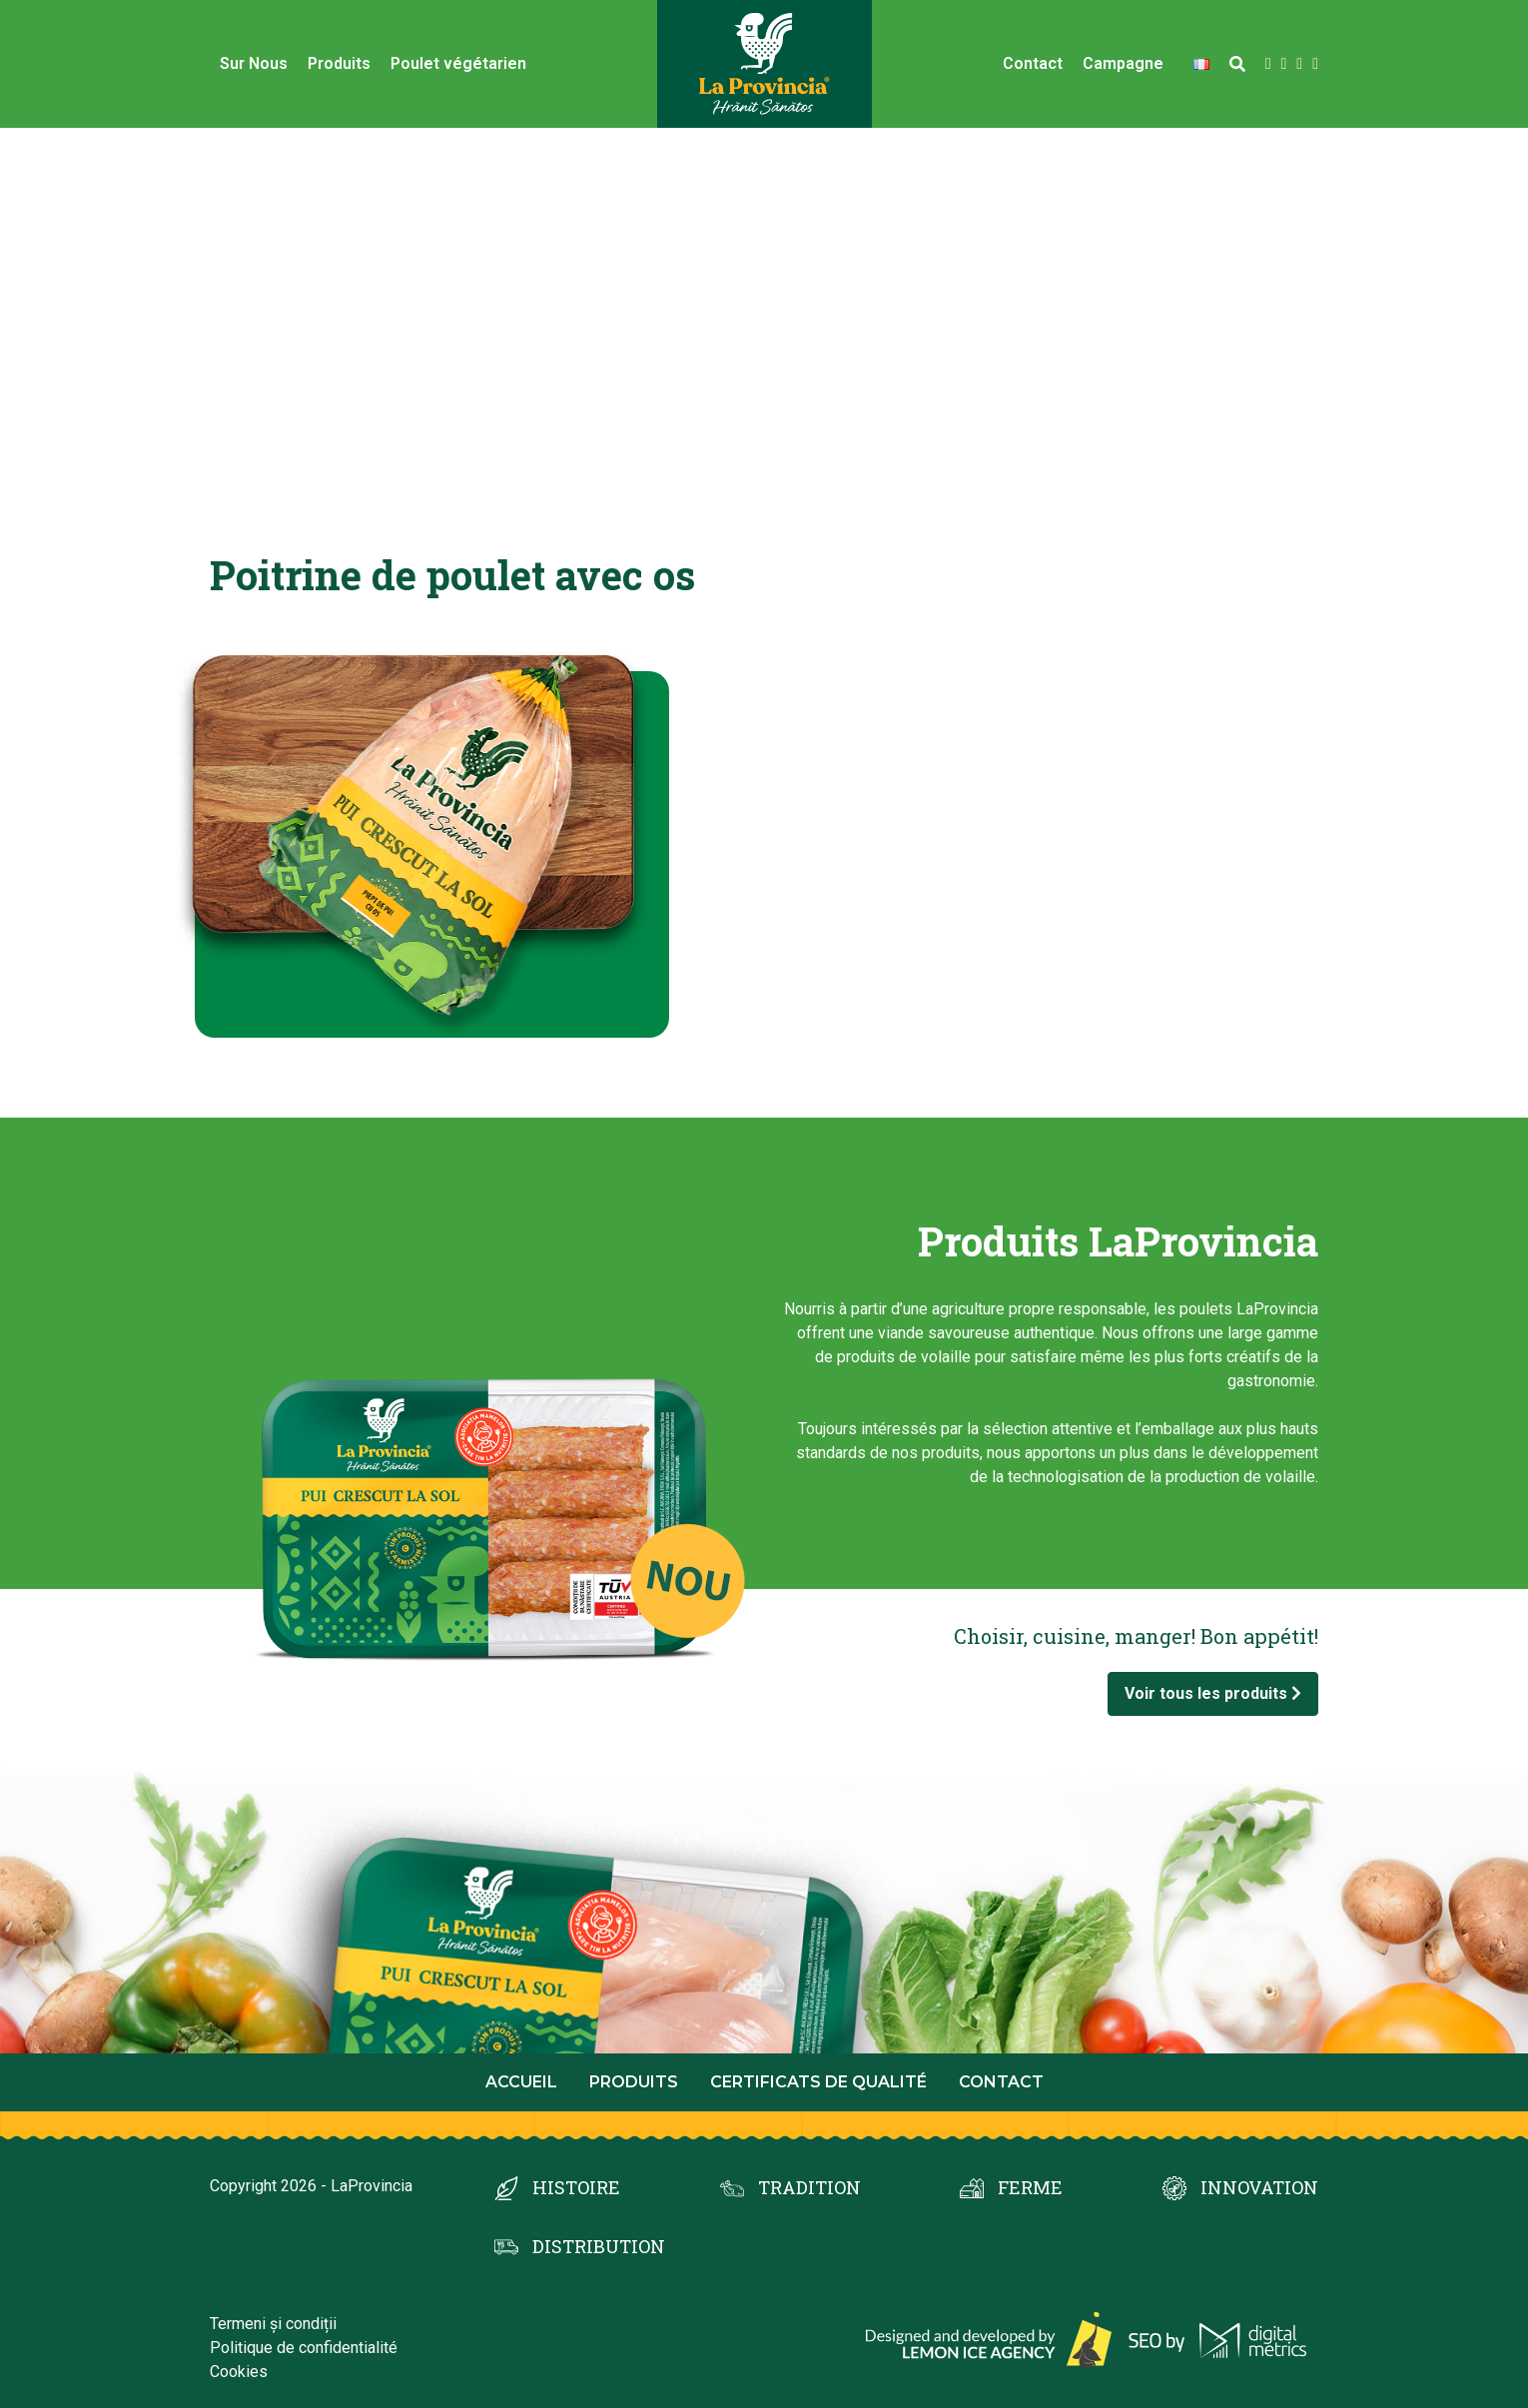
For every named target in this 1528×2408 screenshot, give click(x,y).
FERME (1030, 2187)
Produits (339, 63)
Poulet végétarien (458, 63)
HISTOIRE (576, 2187)
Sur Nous (254, 63)
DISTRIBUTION (598, 2246)
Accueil (521, 2081)
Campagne (1123, 63)
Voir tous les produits (1213, 1693)
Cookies (239, 2371)
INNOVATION (1259, 2187)
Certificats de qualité (818, 2081)
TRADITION (809, 2187)
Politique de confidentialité (303, 2347)
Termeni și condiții (273, 2323)
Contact (1033, 63)
